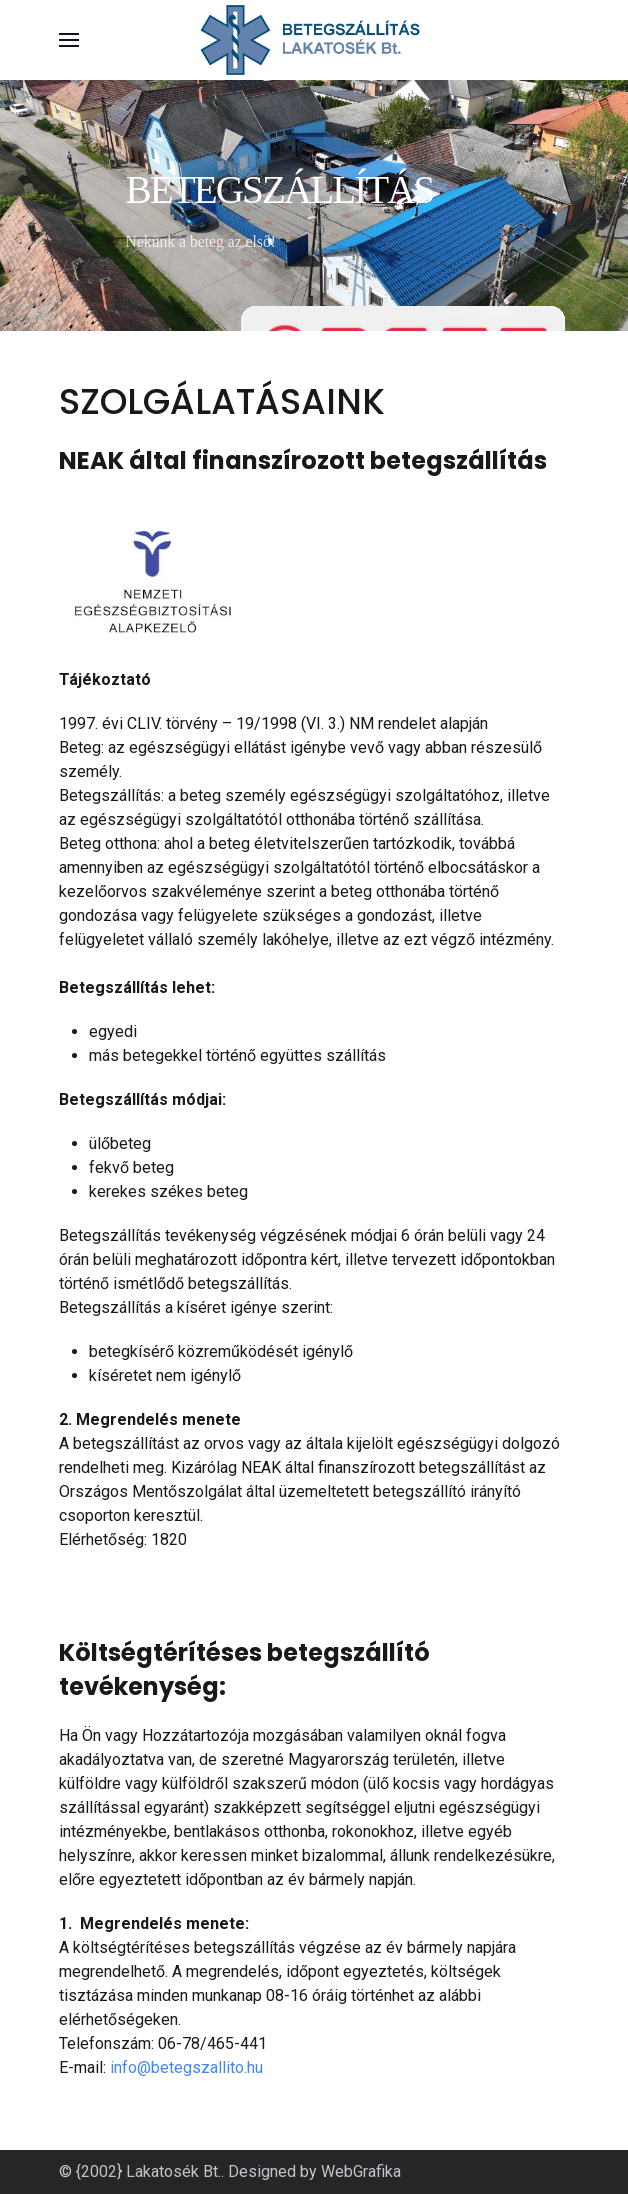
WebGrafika (361, 2171)
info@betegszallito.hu (186, 2067)
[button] (69, 40)
